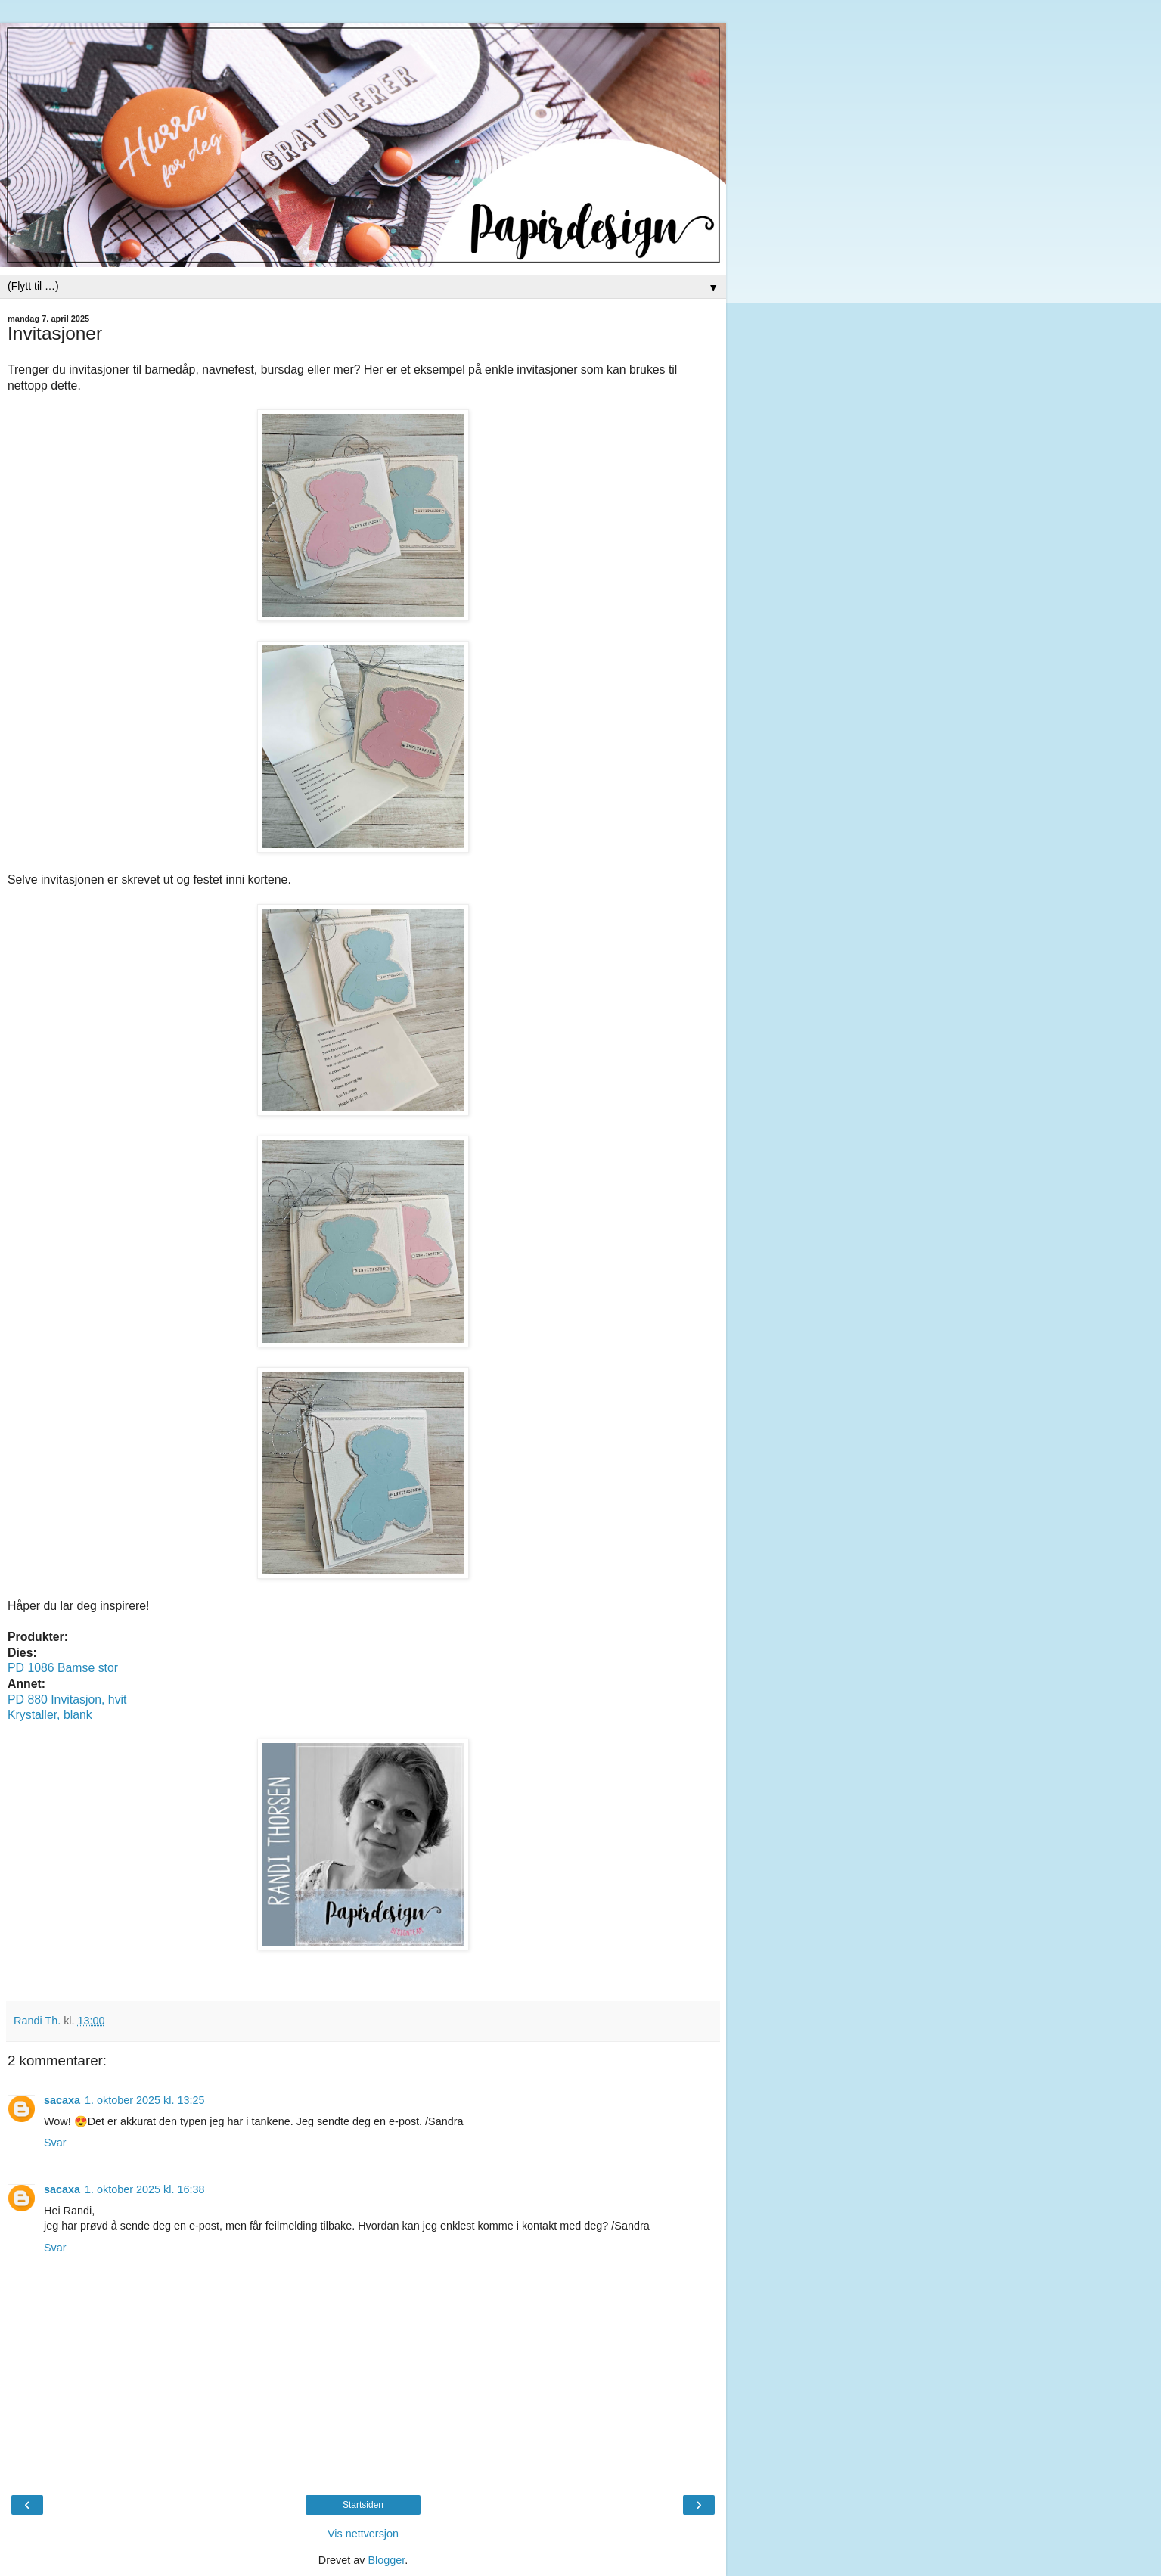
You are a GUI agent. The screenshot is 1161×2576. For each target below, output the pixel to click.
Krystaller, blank (50, 1714)
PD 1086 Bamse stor (63, 1667)
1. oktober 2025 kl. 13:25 (144, 2100)
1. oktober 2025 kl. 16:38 (144, 2189)
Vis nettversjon (363, 2534)
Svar (55, 2142)
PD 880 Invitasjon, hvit (67, 1699)
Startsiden (363, 2505)
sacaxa (62, 2100)
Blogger (386, 2560)
